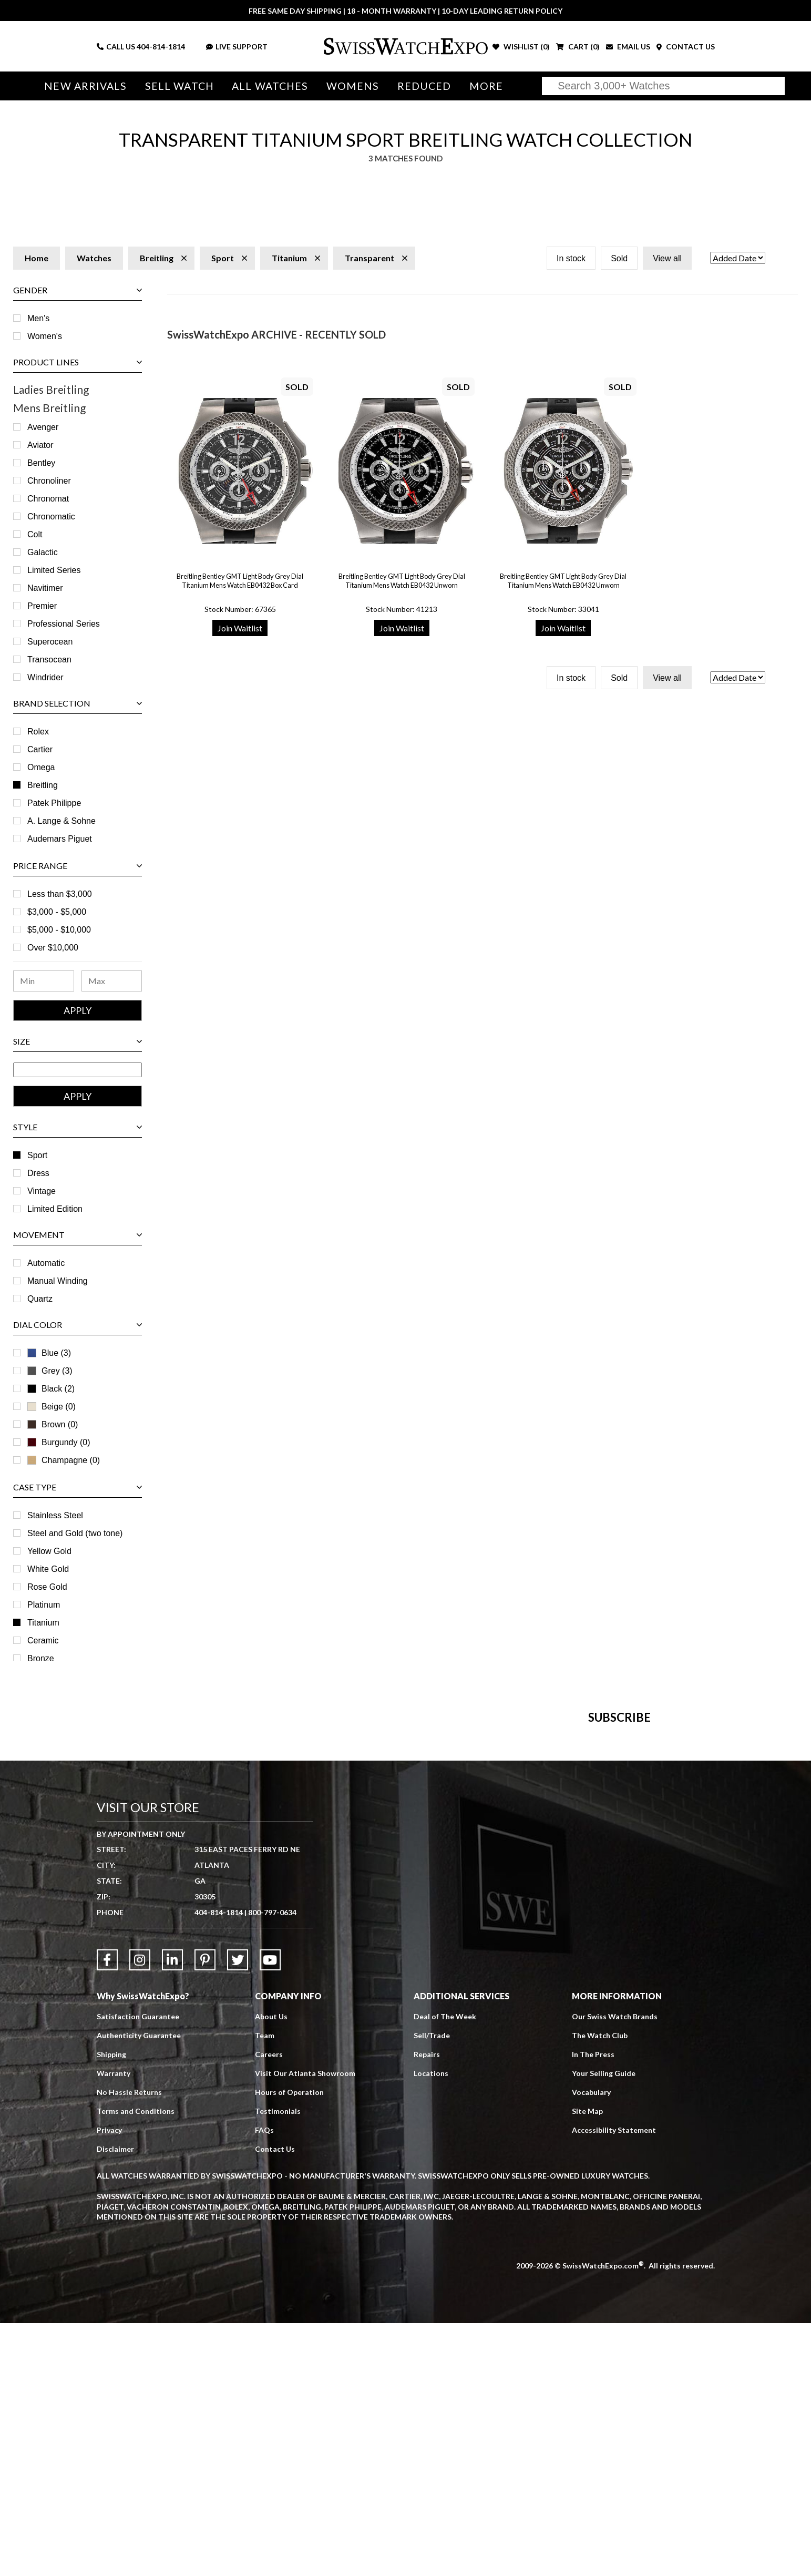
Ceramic (43, 1640)
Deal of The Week (445, 2269)
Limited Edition (55, 1208)
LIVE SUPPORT (237, 46)
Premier (42, 605)
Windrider (45, 677)
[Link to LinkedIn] (172, 2212)
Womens (352, 86)
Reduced (424, 86)
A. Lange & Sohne (61, 820)
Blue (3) (49, 1352)
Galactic (42, 552)
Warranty (113, 2326)
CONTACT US (685, 46)
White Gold (48, 1569)
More (486, 86)
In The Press (593, 2307)
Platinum (43, 1604)
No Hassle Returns (129, 2344)
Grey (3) (50, 1370)
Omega (41, 767)
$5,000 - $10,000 (59, 929)
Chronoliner (49, 480)
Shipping (111, 2307)
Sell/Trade (432, 2288)
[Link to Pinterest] (204, 2212)
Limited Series (53, 570)
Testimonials (278, 2363)
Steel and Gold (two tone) (74, 1533)
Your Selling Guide (603, 2326)
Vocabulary (591, 2344)
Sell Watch (179, 86)
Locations (431, 2326)
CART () (578, 46)
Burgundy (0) (58, 1442)
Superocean (50, 641)
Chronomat (48, 498)
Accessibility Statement (614, 2382)
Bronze (40, 1658)
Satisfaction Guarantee (138, 2269)
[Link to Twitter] (237, 2212)
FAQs (264, 2382)
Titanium (43, 1622)
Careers (269, 2307)
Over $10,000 (52, 947)
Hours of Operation (289, 2344)
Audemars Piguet (59, 838)
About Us (271, 2269)
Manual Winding (57, 1280)
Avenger (42, 427)
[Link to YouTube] (270, 2212)
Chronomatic (51, 516)
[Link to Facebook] (107, 2212)
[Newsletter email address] (466, 1904)
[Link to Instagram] (139, 2212)
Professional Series (63, 623)
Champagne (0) (63, 1460)
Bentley (41, 462)
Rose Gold (47, 1586)
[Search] (663, 86)
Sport (37, 1155)
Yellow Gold (49, 1551)
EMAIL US (628, 46)
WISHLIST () (521, 46)
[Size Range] (77, 1069)
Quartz (40, 1298)
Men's (38, 318)
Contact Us (275, 2401)
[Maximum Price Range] (111, 980)
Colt (34, 534)
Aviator (40, 445)
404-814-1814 (161, 46)
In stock (571, 258)
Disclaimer (115, 2401)
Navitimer (45, 588)
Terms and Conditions (135, 2363)
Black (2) (51, 1388)
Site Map (587, 2363)
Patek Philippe (54, 803)
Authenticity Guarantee (139, 2288)
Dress (38, 1173)
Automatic (46, 1263)
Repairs (427, 2307)
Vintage (41, 1191)
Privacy (109, 2382)
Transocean (49, 659)
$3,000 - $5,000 (56, 911)
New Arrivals (85, 86)
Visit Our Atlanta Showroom (305, 2326)
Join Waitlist (240, 628)
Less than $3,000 (59, 894)
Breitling (42, 785)
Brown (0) (52, 1424)
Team (264, 2288)
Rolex (38, 731)
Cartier (40, 749)
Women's (44, 336)
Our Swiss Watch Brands (615, 2269)
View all (667, 258)
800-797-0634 (272, 2165)
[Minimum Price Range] (43, 980)
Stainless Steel (55, 1515)
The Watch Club (600, 2288)
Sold (619, 258)
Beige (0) (51, 1406)
